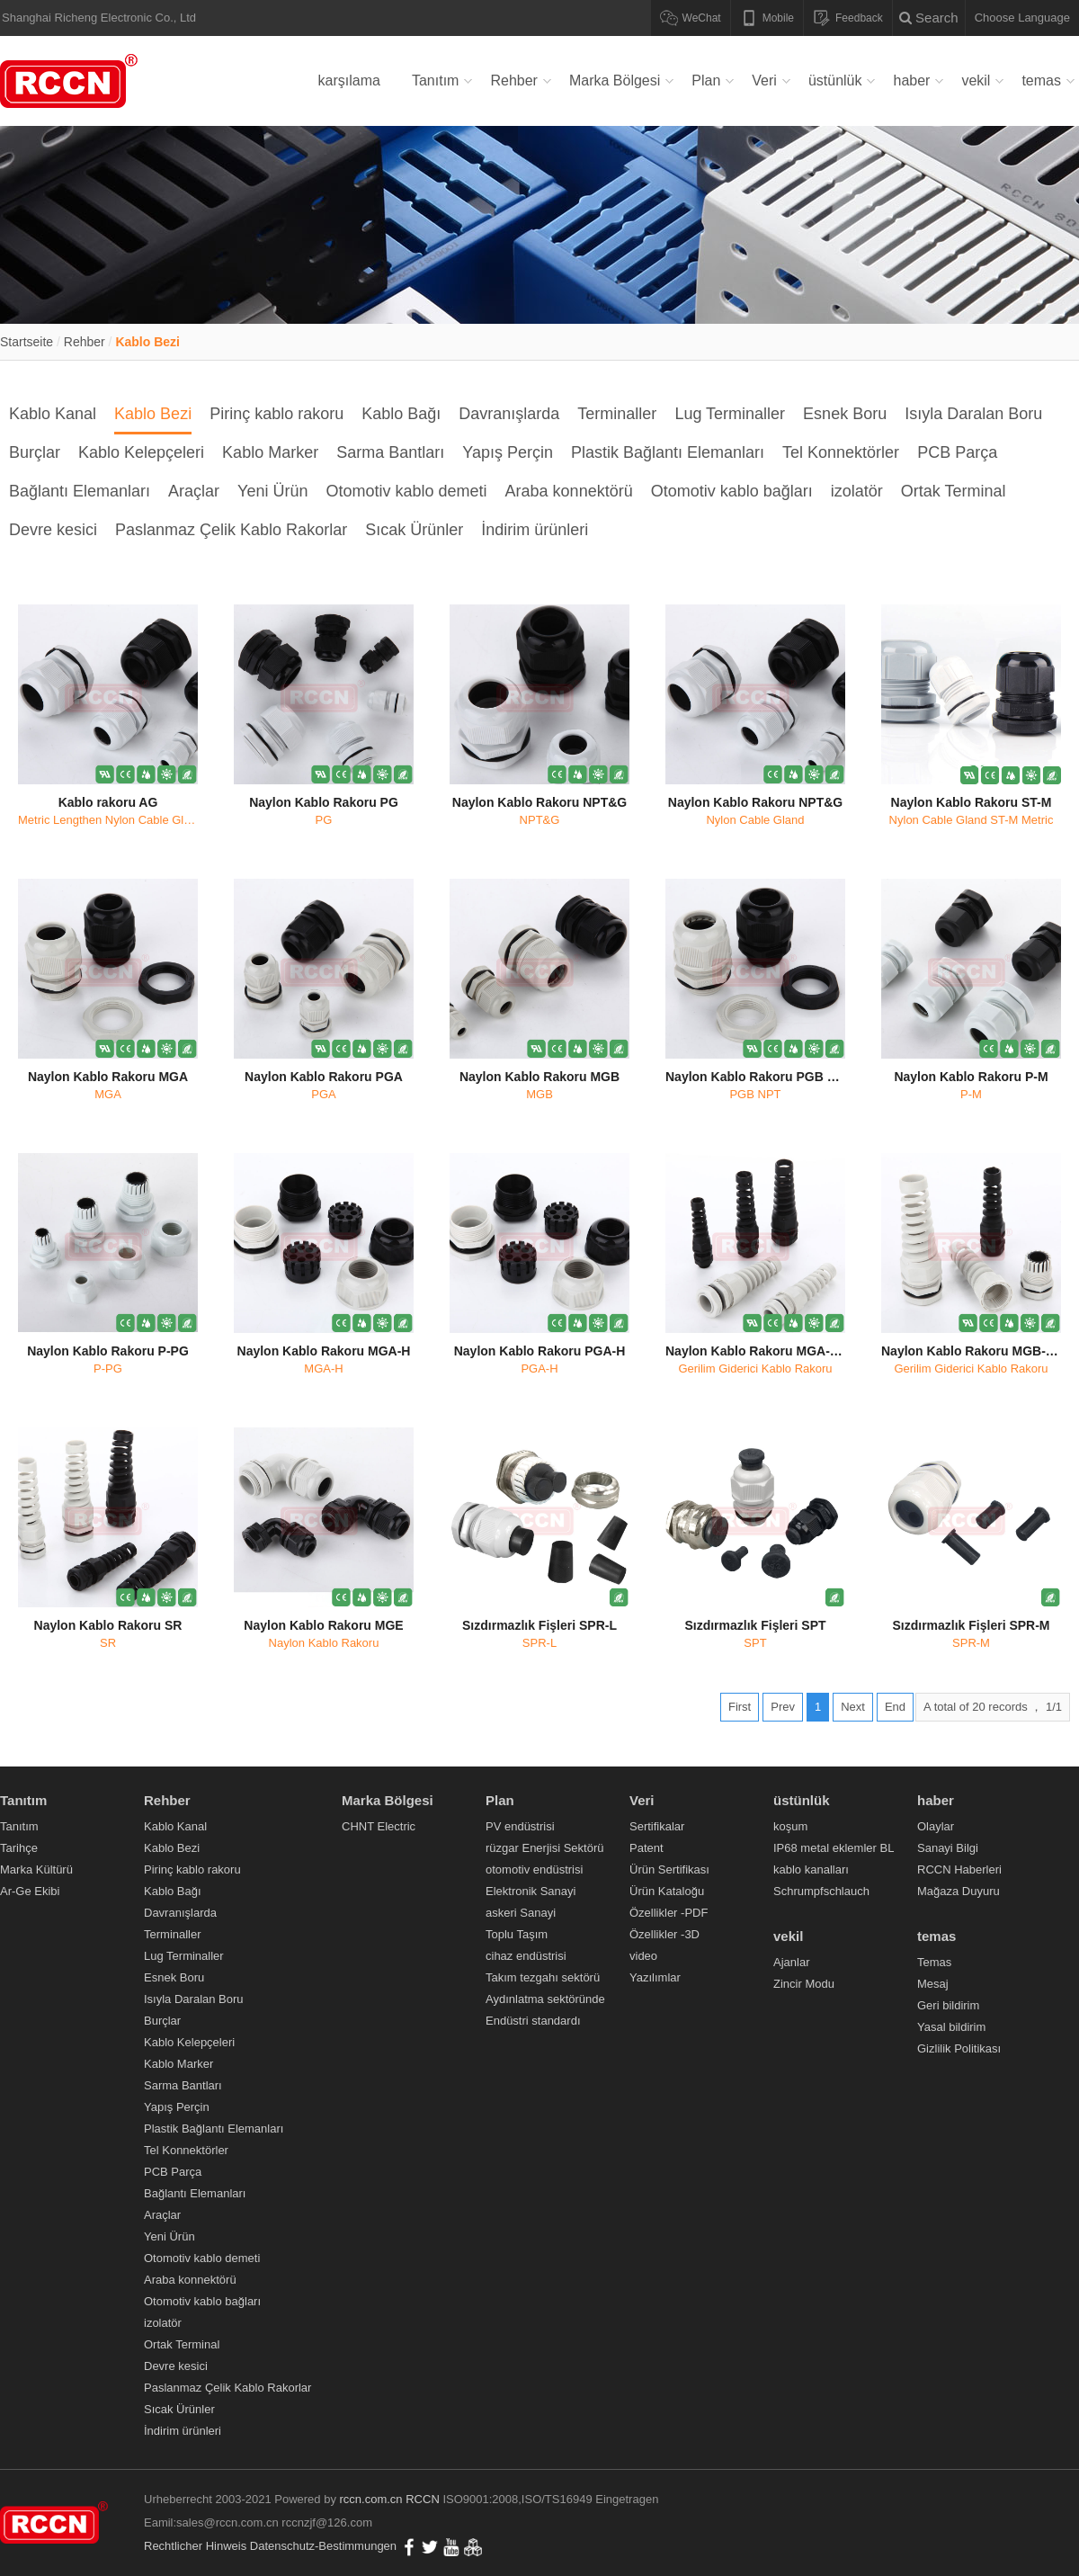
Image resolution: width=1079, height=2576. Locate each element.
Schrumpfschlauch (821, 1891)
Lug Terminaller (729, 414)
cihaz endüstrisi (526, 1956)
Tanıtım (435, 80)
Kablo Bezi (147, 342)
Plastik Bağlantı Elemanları (667, 452)
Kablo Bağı (401, 414)
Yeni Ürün (272, 491)
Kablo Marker (270, 452)
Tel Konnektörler (840, 452)
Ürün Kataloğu (666, 1891)
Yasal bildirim (951, 2027)
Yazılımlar (655, 1977)
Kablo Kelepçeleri (141, 452)
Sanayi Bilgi (947, 1848)
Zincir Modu (803, 1983)
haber (911, 80)
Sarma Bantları (390, 452)
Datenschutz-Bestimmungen (323, 2546)
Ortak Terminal (953, 491)
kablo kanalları (811, 1869)
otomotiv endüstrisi (534, 1869)
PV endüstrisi (520, 1826)
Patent (646, 1848)
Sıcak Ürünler (414, 530)
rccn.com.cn (371, 2499)
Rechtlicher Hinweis (195, 2546)
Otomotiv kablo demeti (406, 491)
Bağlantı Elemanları (79, 491)
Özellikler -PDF (668, 1912)
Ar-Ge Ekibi (29, 1891)
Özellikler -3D (664, 1934)
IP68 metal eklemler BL (833, 1848)
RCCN (423, 2499)
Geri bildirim (948, 2005)
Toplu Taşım (517, 1934)
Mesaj (933, 1983)
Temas (934, 1962)
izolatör (857, 491)
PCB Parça (957, 452)
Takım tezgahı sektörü (543, 1977)
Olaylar (935, 1826)
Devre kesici (53, 530)
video (643, 1956)
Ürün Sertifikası (669, 1869)
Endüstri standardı (533, 2020)
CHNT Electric (378, 1826)
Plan (705, 80)
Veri (764, 80)
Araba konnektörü (569, 491)
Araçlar (193, 491)
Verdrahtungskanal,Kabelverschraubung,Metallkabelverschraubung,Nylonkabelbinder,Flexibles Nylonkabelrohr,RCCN (72, 81)
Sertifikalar (656, 1826)
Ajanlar (791, 1962)
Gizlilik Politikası (959, 2048)
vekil (975, 80)
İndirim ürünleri (534, 530)
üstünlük (835, 80)
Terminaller (616, 414)
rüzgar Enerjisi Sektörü (545, 1848)
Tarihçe (19, 1848)
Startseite (26, 342)
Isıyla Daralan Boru (973, 414)
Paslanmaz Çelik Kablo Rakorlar (231, 530)
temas (1041, 80)
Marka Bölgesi (614, 80)
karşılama (349, 80)
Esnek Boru (845, 414)
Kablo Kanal (52, 414)
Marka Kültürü (36, 1869)
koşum (790, 1826)
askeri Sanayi (521, 1912)
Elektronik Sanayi (530, 1891)
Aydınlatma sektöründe (545, 1999)
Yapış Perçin (507, 452)
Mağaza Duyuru (958, 1891)
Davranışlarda (509, 414)
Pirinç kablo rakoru (276, 414)
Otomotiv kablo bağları (732, 491)
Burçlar (34, 452)
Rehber (513, 80)
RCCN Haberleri (959, 1869)
